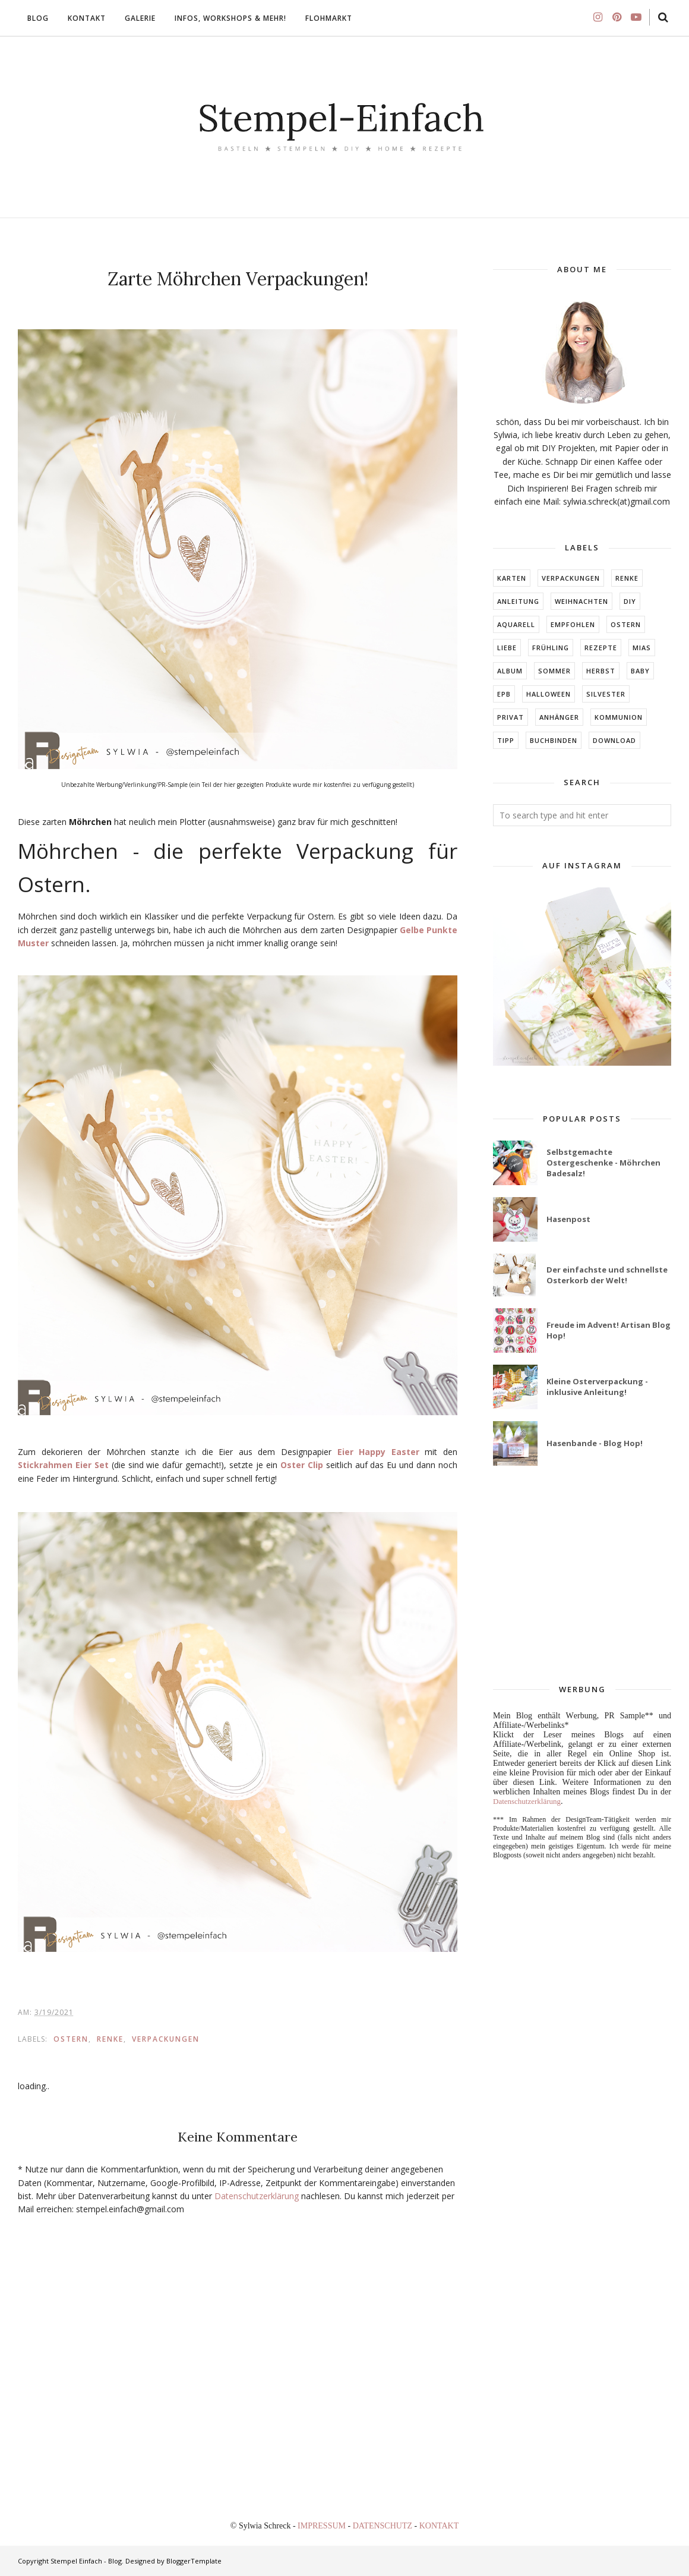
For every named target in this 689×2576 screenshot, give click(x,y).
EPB (504, 693)
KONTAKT (439, 2525)
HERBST (600, 670)
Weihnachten (581, 601)
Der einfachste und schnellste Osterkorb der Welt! (607, 1275)
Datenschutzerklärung (256, 2196)
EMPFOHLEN (573, 624)
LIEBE (507, 647)
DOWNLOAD (614, 740)
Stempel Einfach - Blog (86, 2560)
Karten (511, 578)
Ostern (71, 2039)
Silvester (605, 693)
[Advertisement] (582, 1575)
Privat (510, 717)
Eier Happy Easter (378, 1451)
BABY (640, 670)
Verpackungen (166, 2039)
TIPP (505, 740)
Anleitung (518, 601)
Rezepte (600, 647)
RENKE (110, 2039)
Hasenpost (568, 1219)
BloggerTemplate (194, 2560)
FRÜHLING (550, 647)
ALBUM (510, 670)
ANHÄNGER (559, 717)
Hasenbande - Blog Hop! (594, 1443)
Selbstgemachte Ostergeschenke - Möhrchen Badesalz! (603, 1163)
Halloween (548, 693)
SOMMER (554, 670)
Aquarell (516, 624)
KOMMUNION (619, 717)
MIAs (642, 647)
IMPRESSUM (322, 2525)
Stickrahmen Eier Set (63, 1464)
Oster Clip (301, 1464)
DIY (630, 601)
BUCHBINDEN (553, 740)
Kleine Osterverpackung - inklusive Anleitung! (597, 1386)
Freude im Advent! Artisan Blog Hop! (608, 1330)
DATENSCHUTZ (384, 2525)
